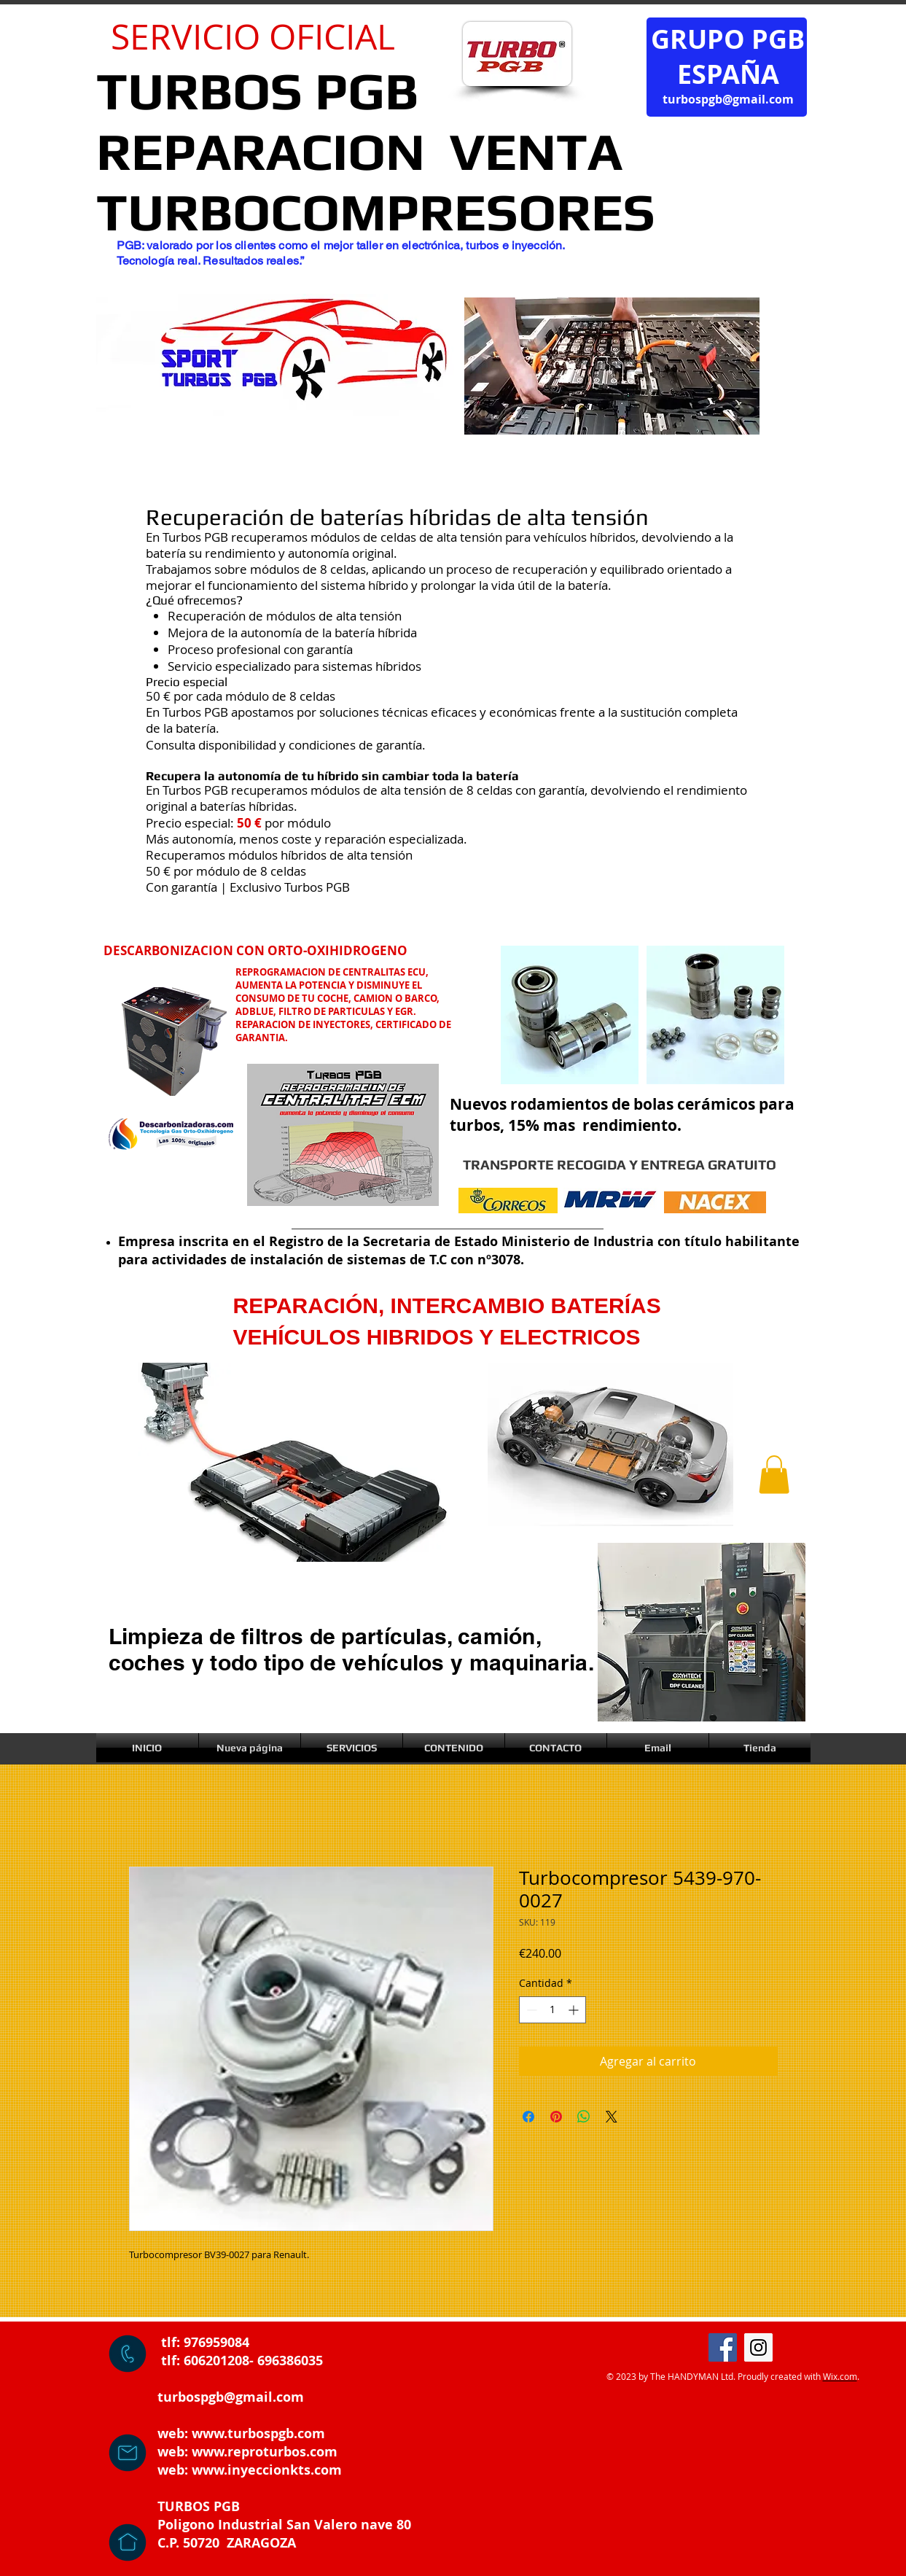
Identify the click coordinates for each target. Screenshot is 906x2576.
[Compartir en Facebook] (528, 2116)
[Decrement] (530, 2010)
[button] (774, 1474)
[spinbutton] (552, 2010)
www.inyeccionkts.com (267, 2470)
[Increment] (575, 2010)
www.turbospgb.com (258, 2433)
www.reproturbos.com (264, 2452)
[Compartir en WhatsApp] (584, 2116)
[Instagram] (758, 2347)
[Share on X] (611, 2116)
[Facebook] (722, 2347)
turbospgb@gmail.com (728, 99)
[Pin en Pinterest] (556, 2116)
